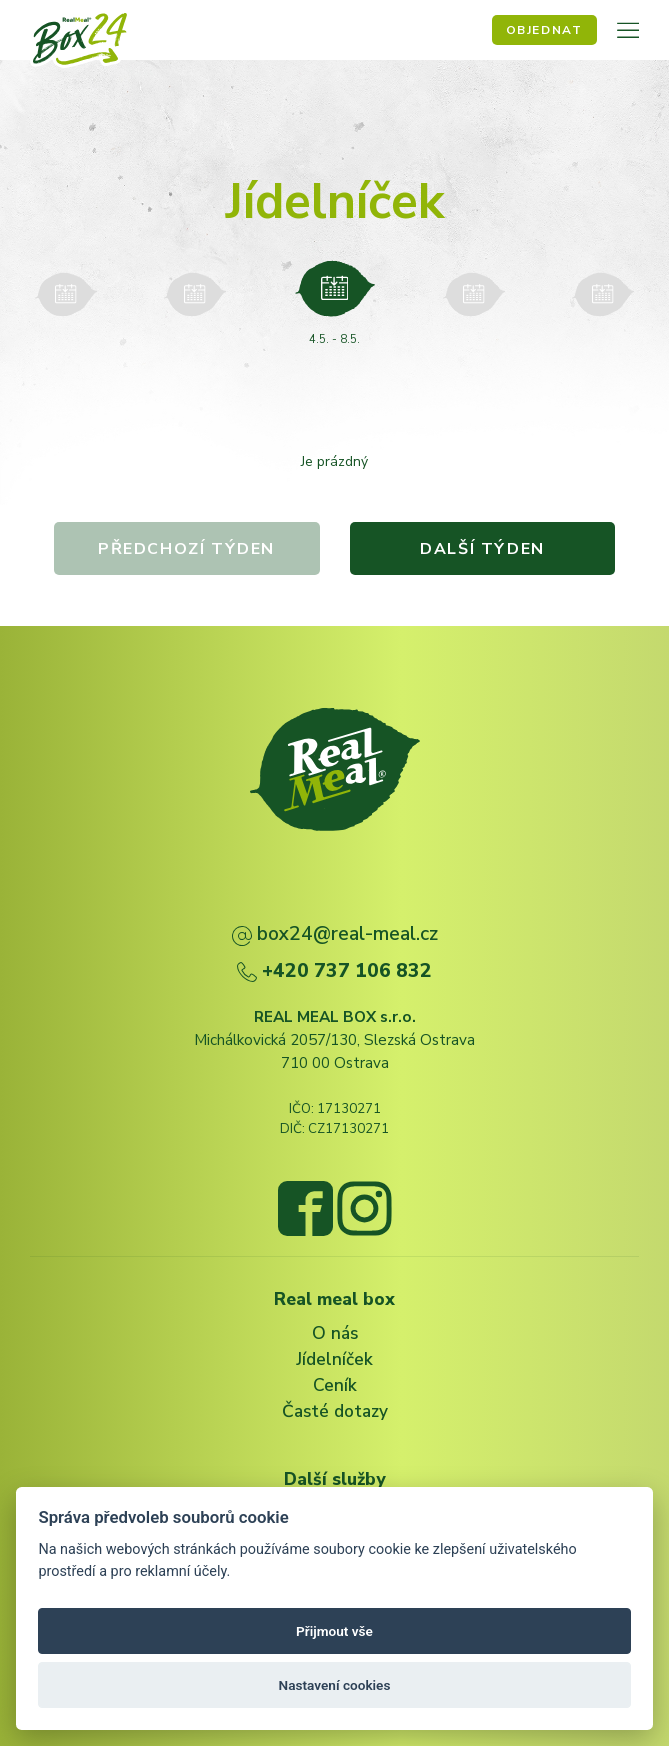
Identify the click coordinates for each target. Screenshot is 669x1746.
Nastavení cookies (335, 1685)
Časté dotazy (335, 1411)
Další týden (483, 549)
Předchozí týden (186, 549)
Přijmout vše (334, 1631)
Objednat (544, 30)
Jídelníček (334, 1359)
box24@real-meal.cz (335, 933)
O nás (335, 1333)
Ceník (335, 1385)
